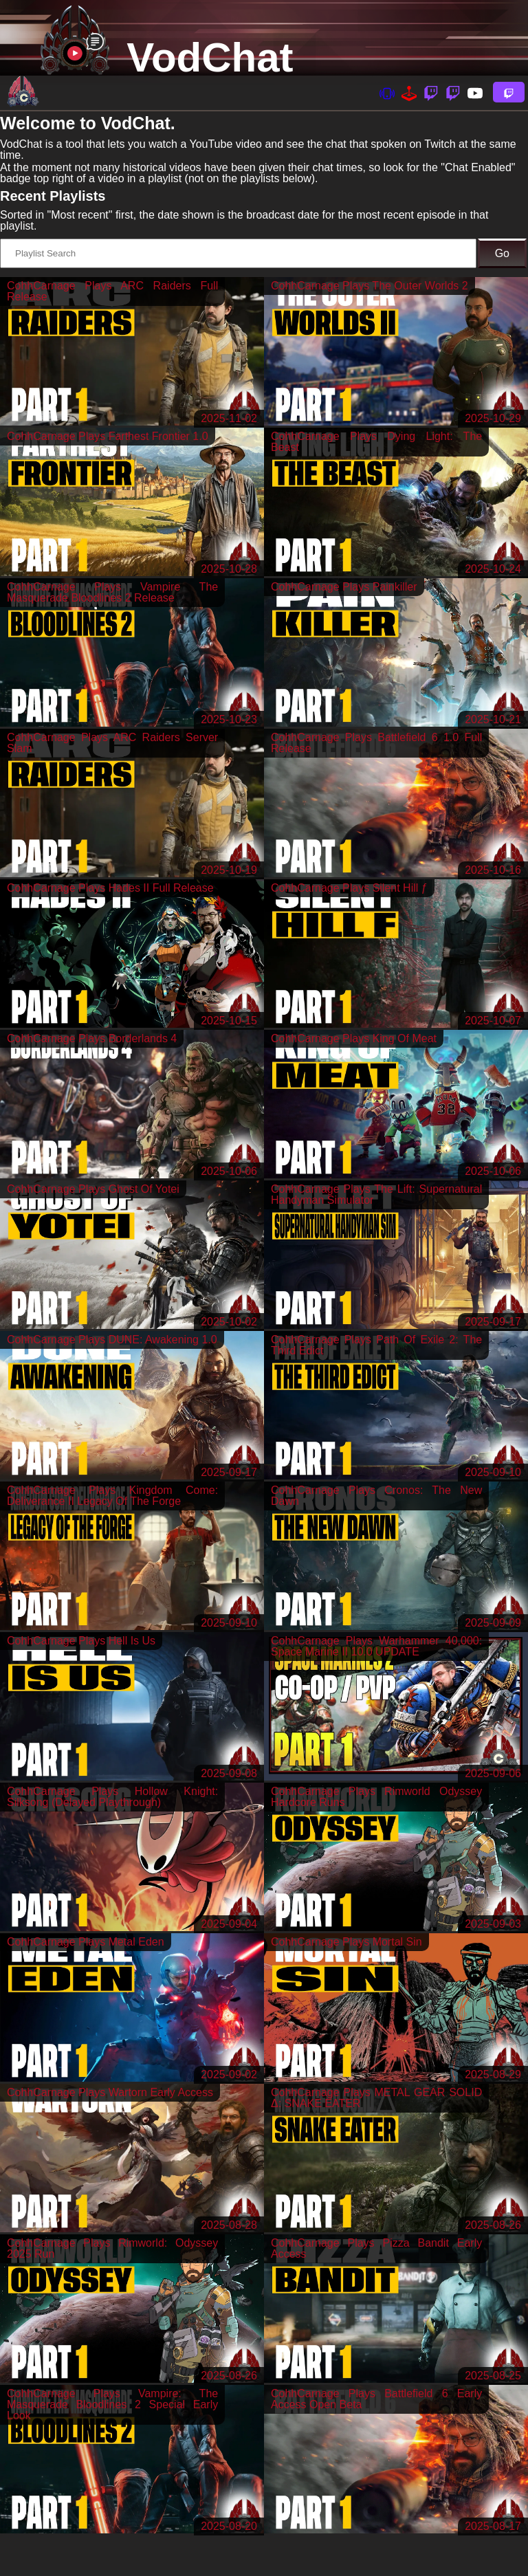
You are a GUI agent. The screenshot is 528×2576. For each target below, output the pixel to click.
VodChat (209, 57)
